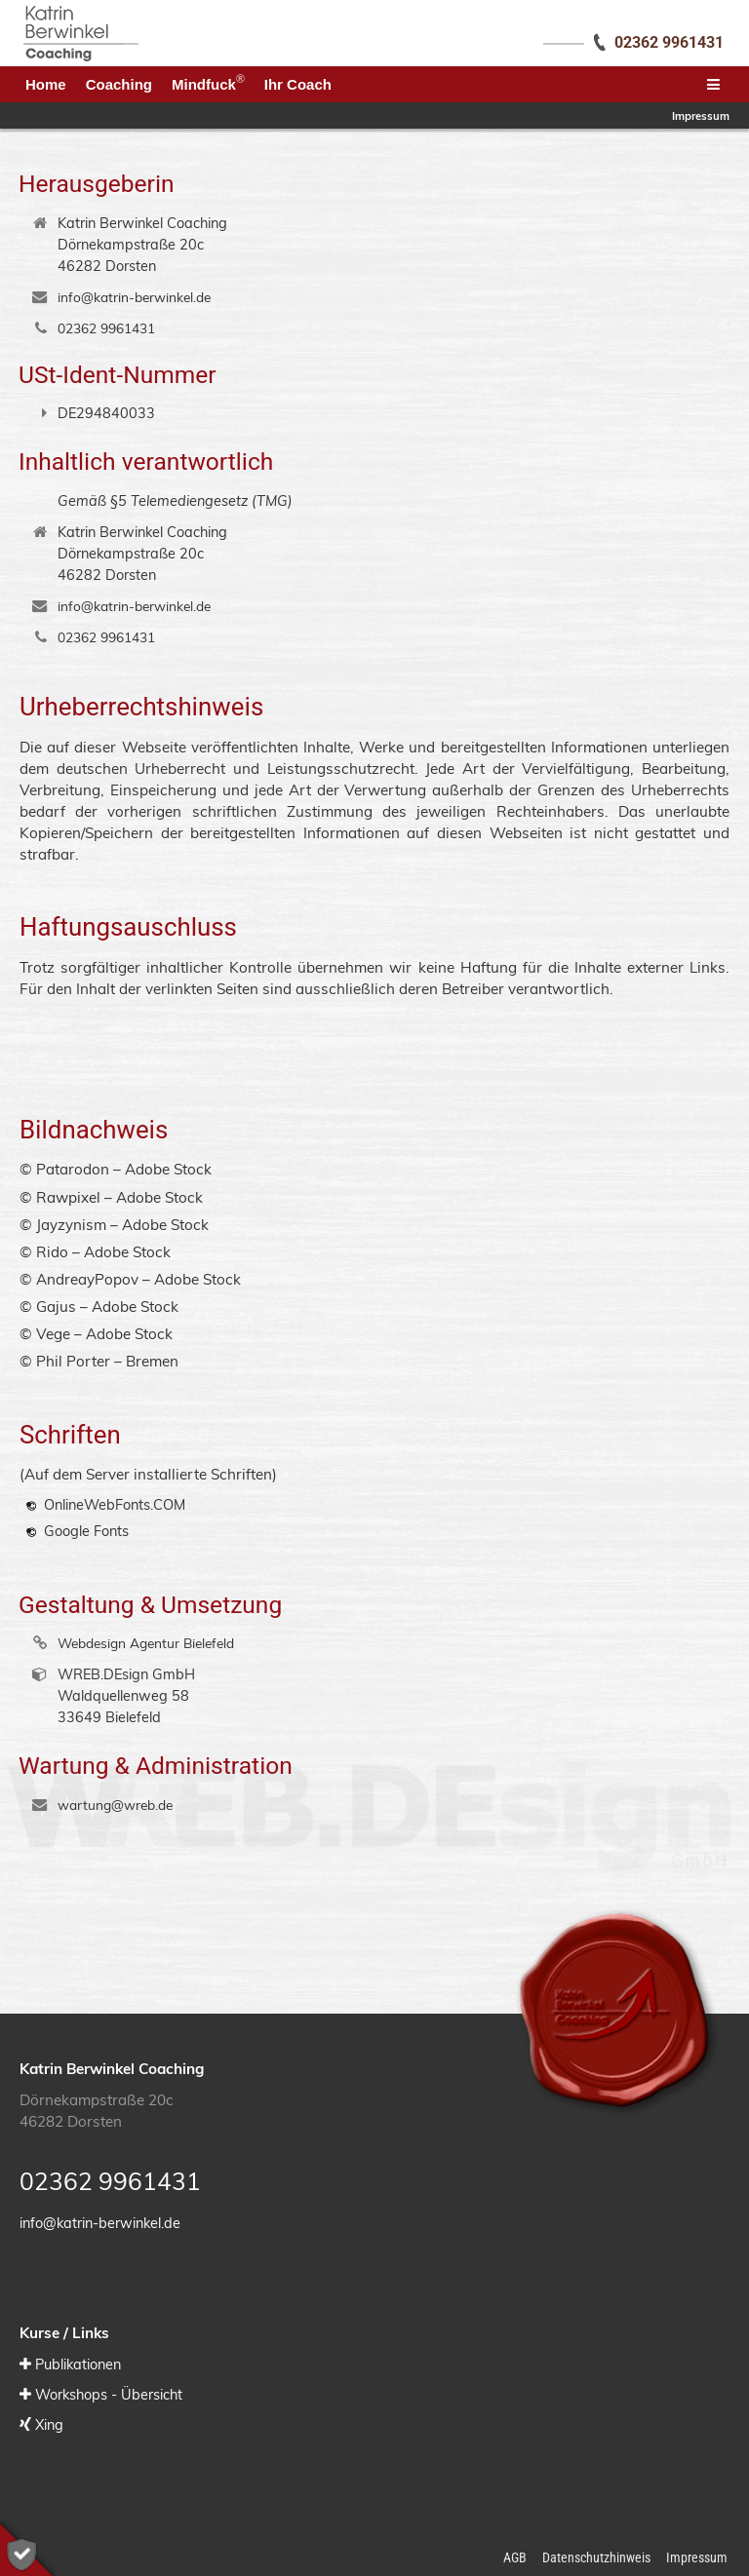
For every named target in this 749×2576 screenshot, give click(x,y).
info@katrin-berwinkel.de (134, 296)
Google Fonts (86, 1530)
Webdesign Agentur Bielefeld (146, 1642)
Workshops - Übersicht (108, 2394)
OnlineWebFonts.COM (114, 1504)
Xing (49, 2424)
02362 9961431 (106, 328)
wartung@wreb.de (115, 1804)
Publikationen (78, 2364)
